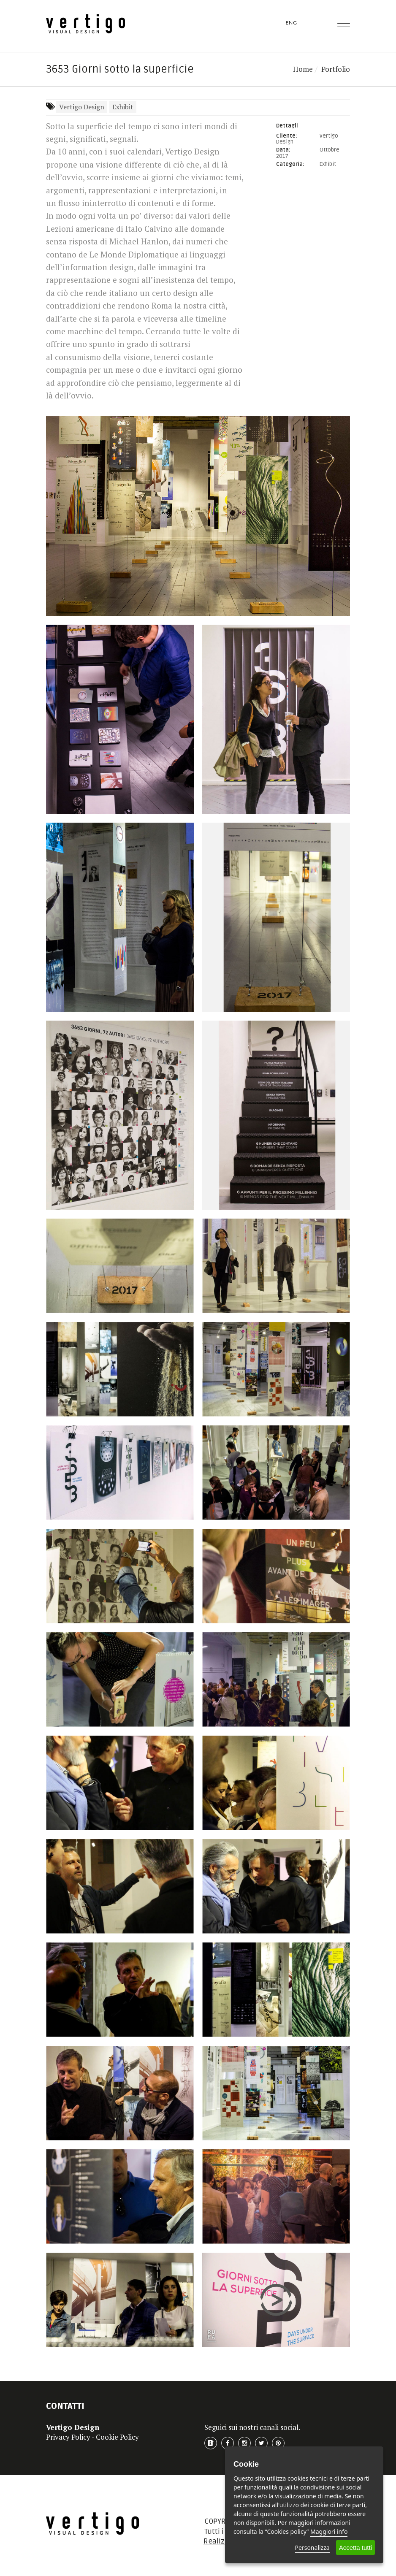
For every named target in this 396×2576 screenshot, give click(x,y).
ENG (291, 22)
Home (303, 69)
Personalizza (312, 2547)
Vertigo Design (81, 106)
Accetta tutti (355, 2547)
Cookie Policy (117, 2437)
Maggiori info (328, 2531)
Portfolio (335, 69)
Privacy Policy (68, 2437)
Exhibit (122, 106)
